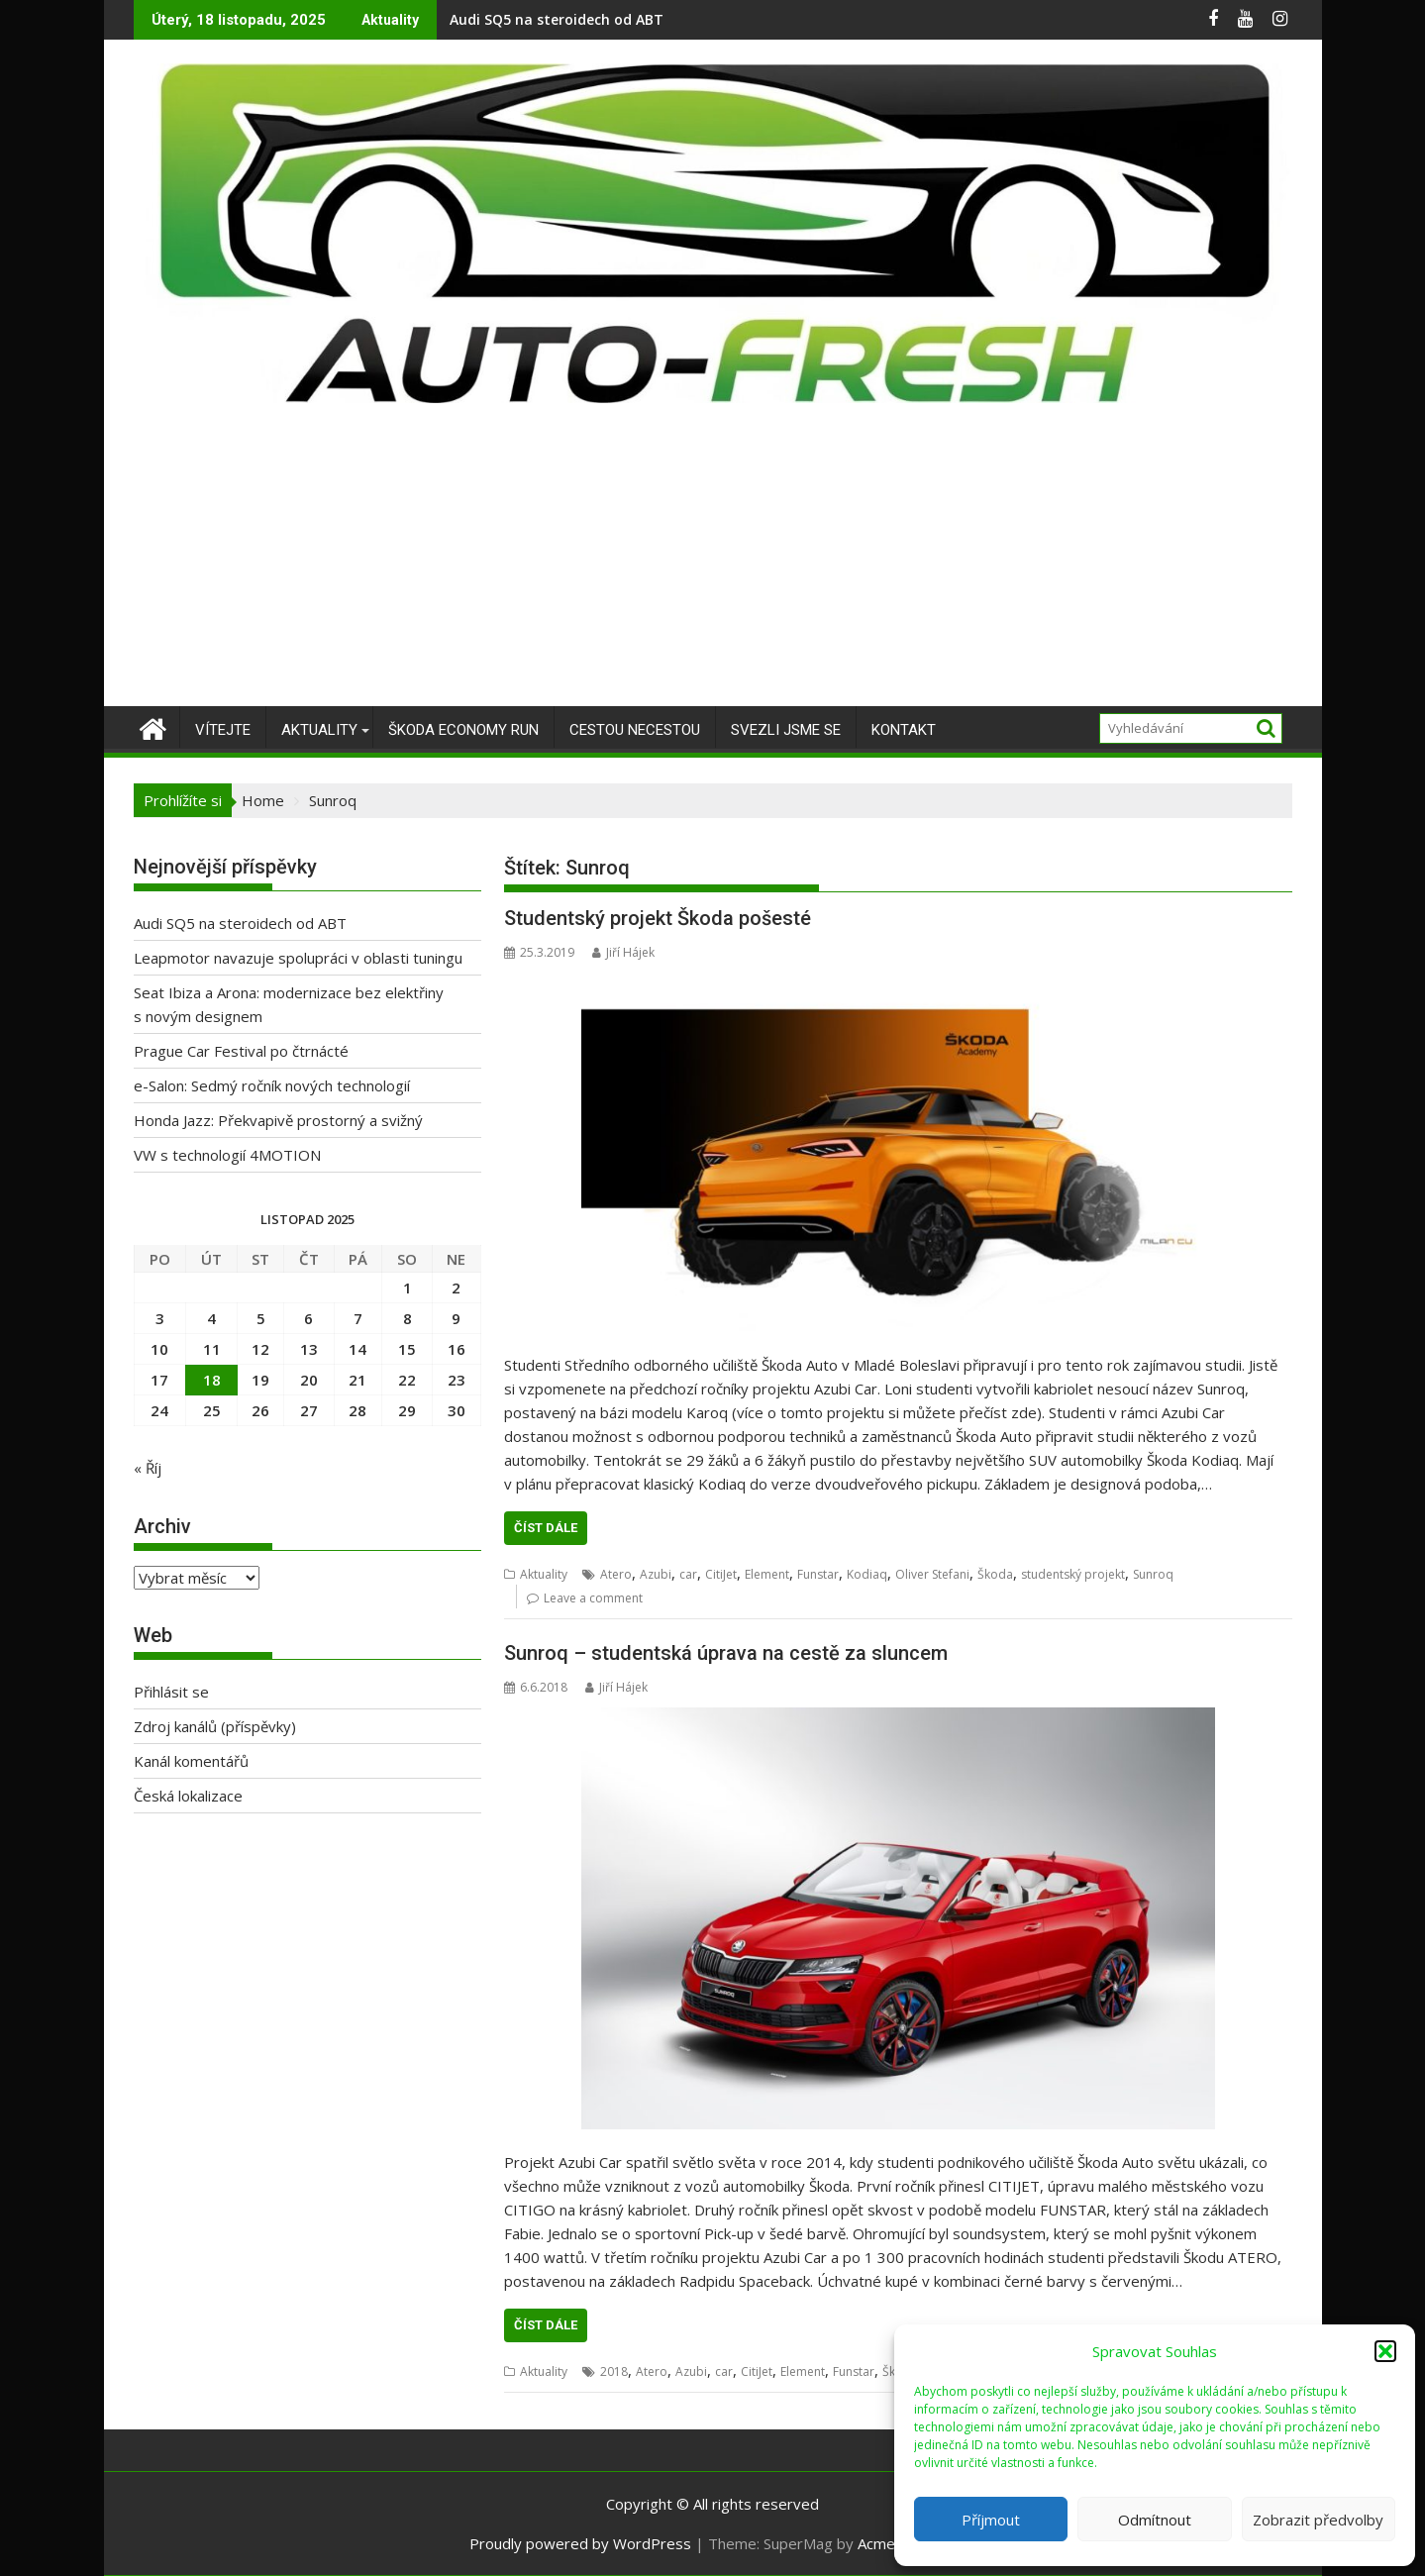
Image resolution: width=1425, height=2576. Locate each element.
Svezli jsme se (786, 730)
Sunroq (1153, 1574)
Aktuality (319, 730)
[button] (1385, 2351)
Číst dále (545, 1527)
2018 (614, 2371)
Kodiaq (867, 1574)
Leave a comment (593, 1598)
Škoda (995, 1574)
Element (767, 1574)
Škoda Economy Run (463, 730)
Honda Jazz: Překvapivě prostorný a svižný (278, 1120)
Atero (616, 1574)
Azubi (655, 1574)
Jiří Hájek (623, 952)
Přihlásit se (171, 1691)
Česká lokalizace (188, 1795)
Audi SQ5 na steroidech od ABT (556, 19)
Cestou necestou (634, 730)
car (688, 1574)
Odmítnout (1154, 2519)
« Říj (147, 1468)
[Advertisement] (713, 557)
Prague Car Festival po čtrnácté (241, 1051)
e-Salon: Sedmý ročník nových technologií (272, 1085)
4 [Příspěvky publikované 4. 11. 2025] (211, 1318)
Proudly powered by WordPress (580, 2543)
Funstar (818, 1574)
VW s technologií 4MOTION (227, 1155)
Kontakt (903, 730)
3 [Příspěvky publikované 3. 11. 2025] (159, 1318)
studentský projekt (1073, 1574)
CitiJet (721, 1574)
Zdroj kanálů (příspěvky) (215, 1726)
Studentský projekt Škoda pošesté (657, 918)
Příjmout (991, 2519)
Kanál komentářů (191, 1761)
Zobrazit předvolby (1318, 2519)
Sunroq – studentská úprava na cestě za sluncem (726, 1653)
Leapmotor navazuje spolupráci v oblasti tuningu (298, 958)
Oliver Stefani (932, 1574)
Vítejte (223, 730)
